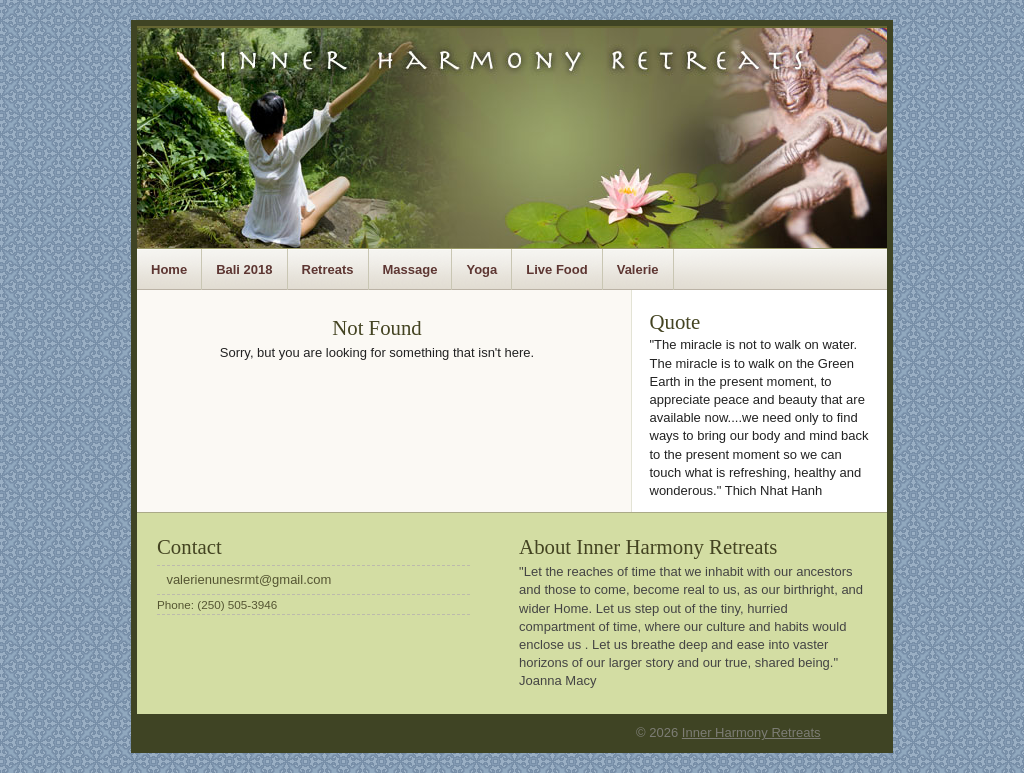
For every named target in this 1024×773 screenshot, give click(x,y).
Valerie (638, 269)
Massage (410, 269)
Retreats (328, 269)
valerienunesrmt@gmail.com (248, 579)
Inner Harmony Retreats (751, 732)
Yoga (481, 269)
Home (169, 269)
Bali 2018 (244, 269)
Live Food (556, 269)
